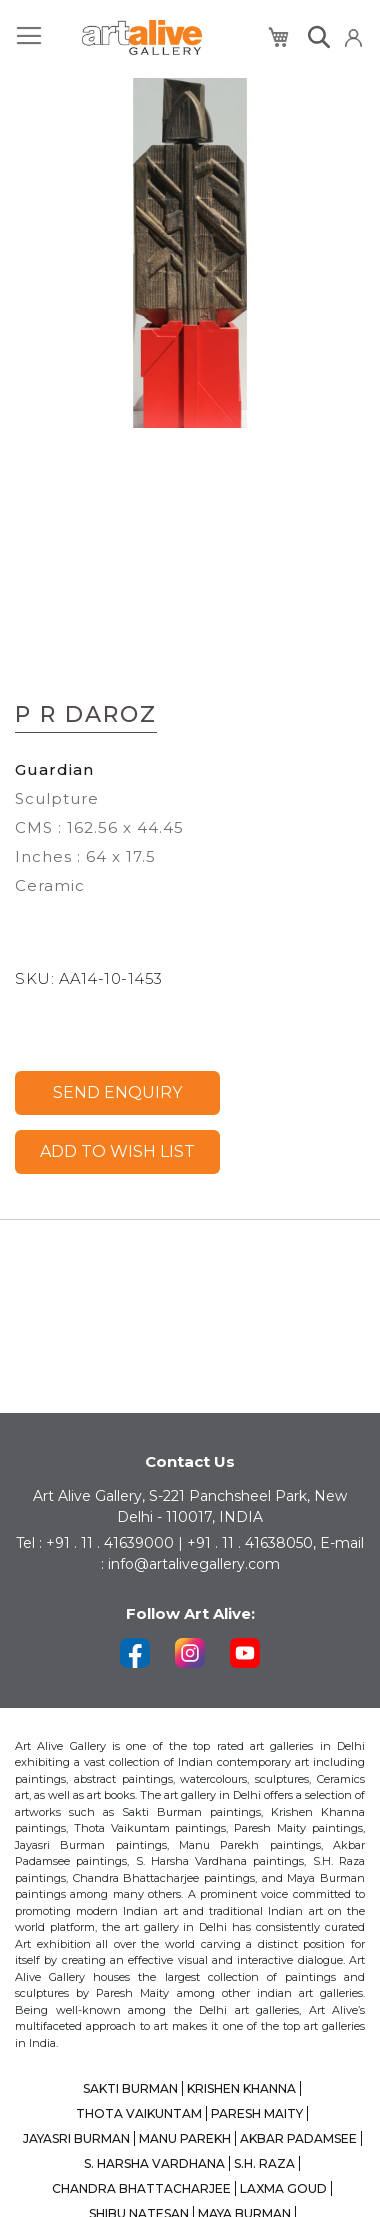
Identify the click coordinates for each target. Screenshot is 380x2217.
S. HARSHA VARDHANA (154, 2163)
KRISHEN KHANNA (241, 2088)
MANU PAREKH (185, 2138)
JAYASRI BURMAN (76, 2138)
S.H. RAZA (264, 2163)
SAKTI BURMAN (130, 2088)
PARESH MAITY (257, 2113)
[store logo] (142, 37)
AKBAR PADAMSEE (298, 2138)
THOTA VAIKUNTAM (139, 2113)
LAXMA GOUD (283, 2188)
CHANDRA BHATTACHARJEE (141, 2188)
